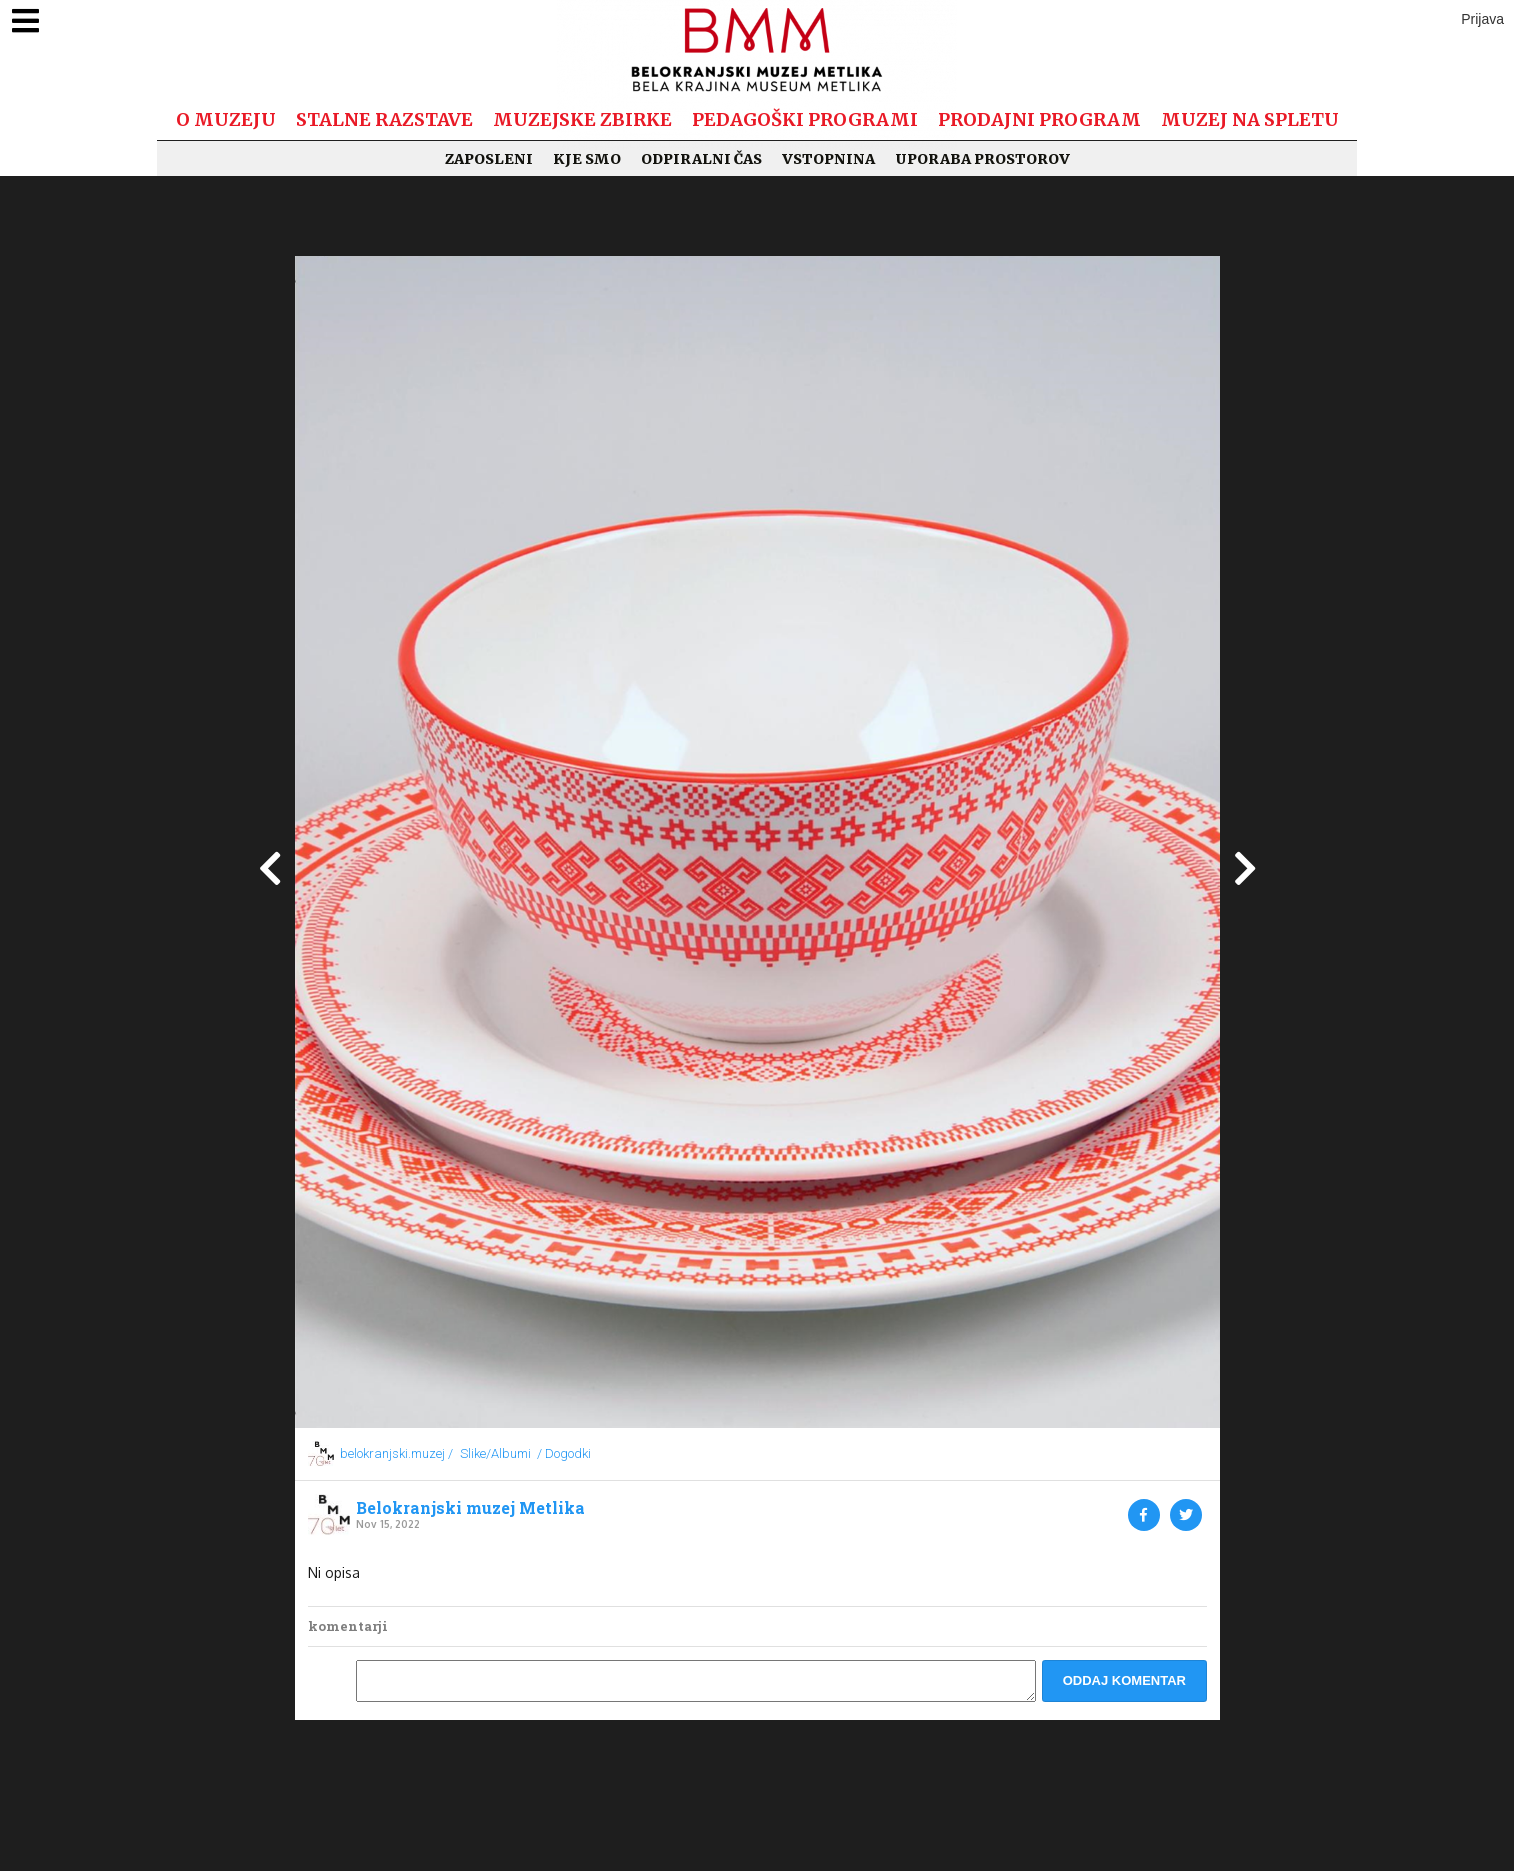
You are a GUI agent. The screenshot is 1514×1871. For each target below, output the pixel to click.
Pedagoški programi (805, 119)
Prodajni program (1039, 119)
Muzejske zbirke (582, 119)
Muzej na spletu (1250, 119)
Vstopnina (828, 159)
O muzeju (226, 119)
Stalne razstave (384, 119)
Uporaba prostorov (982, 159)
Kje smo (587, 159)
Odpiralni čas (701, 159)
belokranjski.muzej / (396, 1453)
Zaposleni (489, 159)
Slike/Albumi (495, 1453)
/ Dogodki (564, 1453)
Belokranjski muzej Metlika (470, 1508)
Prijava (1482, 19)
